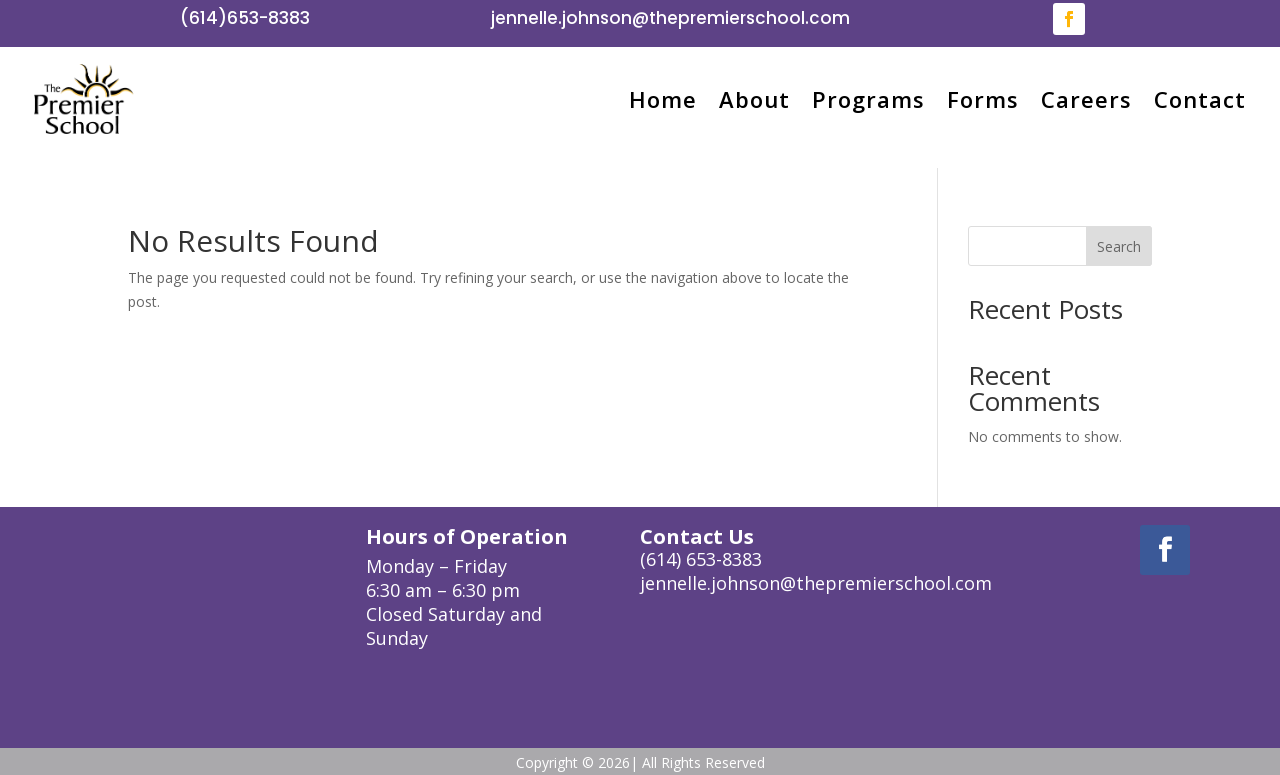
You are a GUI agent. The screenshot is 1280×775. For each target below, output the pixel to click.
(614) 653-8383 (701, 559)
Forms (983, 99)
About (754, 99)
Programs (868, 99)
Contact (1200, 99)
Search (1119, 246)
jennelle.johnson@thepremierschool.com (670, 18)
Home (663, 99)
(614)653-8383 (245, 18)
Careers (1086, 99)
